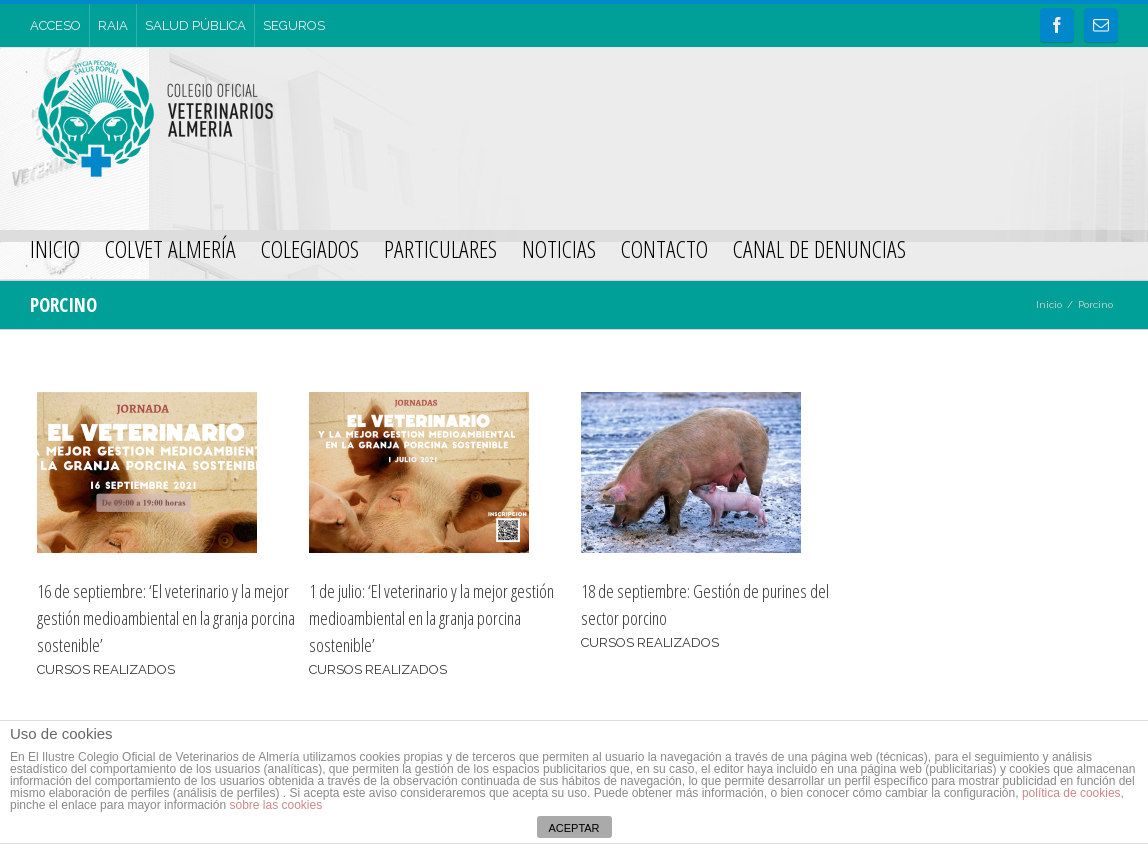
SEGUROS (294, 25)
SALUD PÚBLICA (195, 25)
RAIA (113, 25)
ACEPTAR (573, 828)
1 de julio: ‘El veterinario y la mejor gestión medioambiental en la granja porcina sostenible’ (431, 618)
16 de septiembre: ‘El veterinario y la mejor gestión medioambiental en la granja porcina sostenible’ (166, 618)
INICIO (55, 248)
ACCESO (55, 25)
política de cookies (1071, 793)
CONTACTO (664, 248)
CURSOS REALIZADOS (106, 669)
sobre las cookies (274, 805)
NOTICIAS (559, 248)
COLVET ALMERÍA (170, 248)
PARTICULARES (440, 248)
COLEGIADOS (310, 248)
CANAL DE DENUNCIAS (819, 248)
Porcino (1095, 304)
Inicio (1049, 304)
